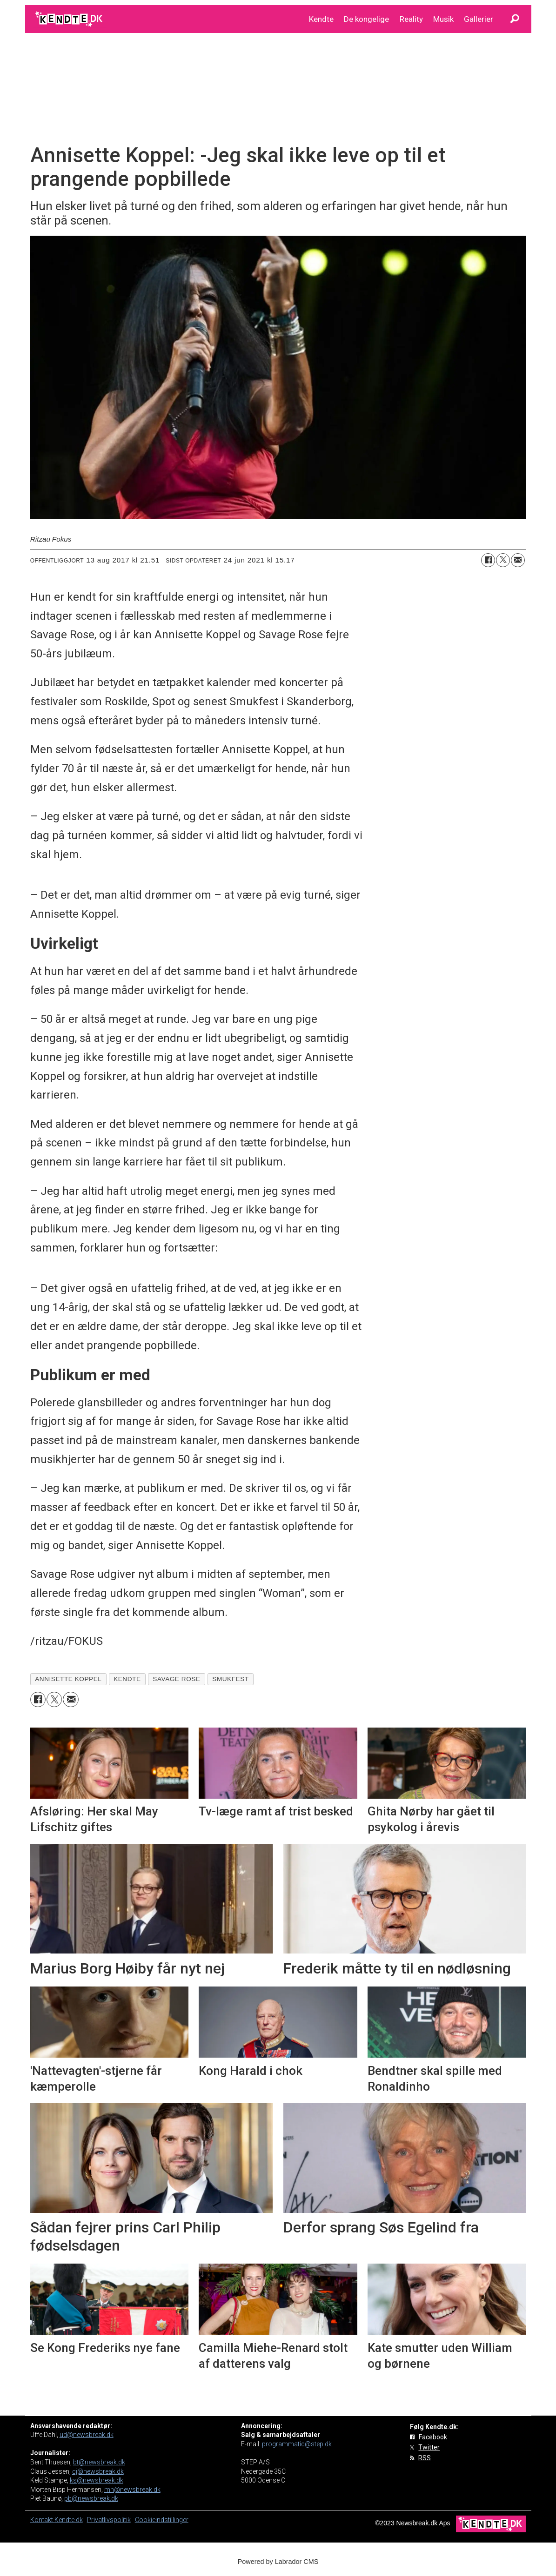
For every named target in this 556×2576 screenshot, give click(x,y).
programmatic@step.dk (297, 2444)
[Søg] (515, 19)
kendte (127, 1678)
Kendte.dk (68, 2519)
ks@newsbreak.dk (96, 2480)
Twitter (429, 2447)
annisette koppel (68, 1678)
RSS (424, 2458)
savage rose (176, 1678)
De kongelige (366, 19)
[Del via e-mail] (518, 560)
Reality (411, 19)
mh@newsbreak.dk (132, 2489)
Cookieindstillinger (161, 2519)
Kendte (321, 19)
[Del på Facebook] (488, 560)
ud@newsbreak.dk (87, 2434)
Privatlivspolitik (109, 2519)
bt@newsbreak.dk (99, 2462)
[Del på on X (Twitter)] (503, 560)
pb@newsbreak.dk (91, 2498)
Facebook (433, 2437)
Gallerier (478, 19)
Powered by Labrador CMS (278, 2561)
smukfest (230, 1678)
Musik (443, 19)
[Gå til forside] (70, 19)
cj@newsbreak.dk (98, 2471)
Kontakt (42, 2519)
